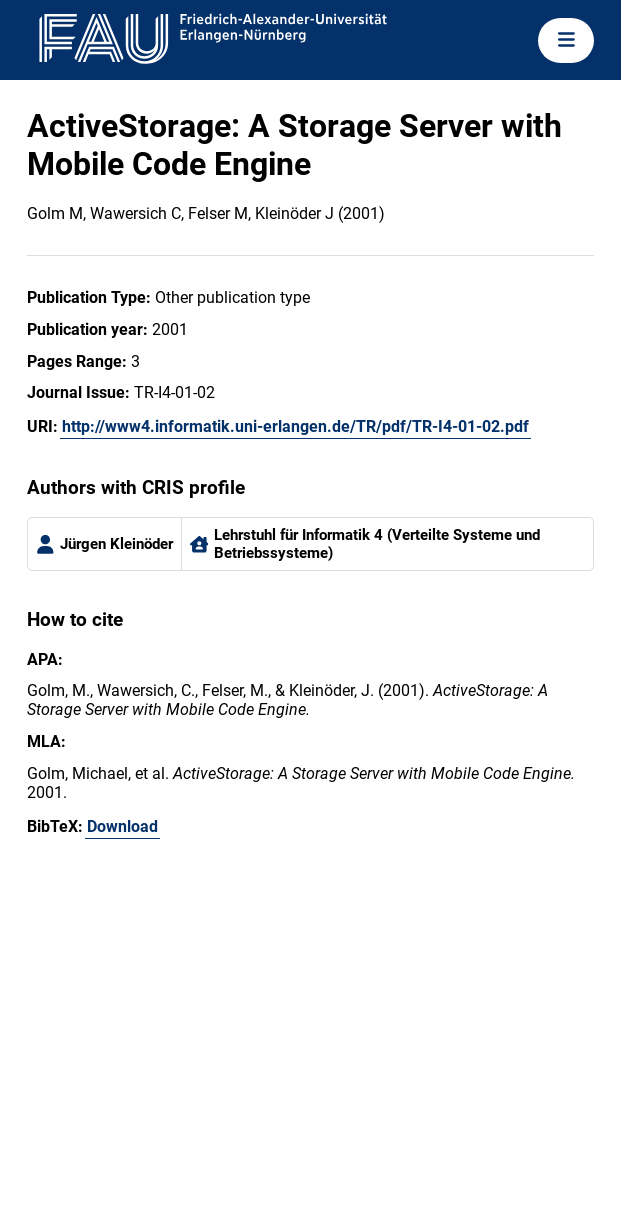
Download (122, 826)
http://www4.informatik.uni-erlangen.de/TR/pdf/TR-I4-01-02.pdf (295, 426)
